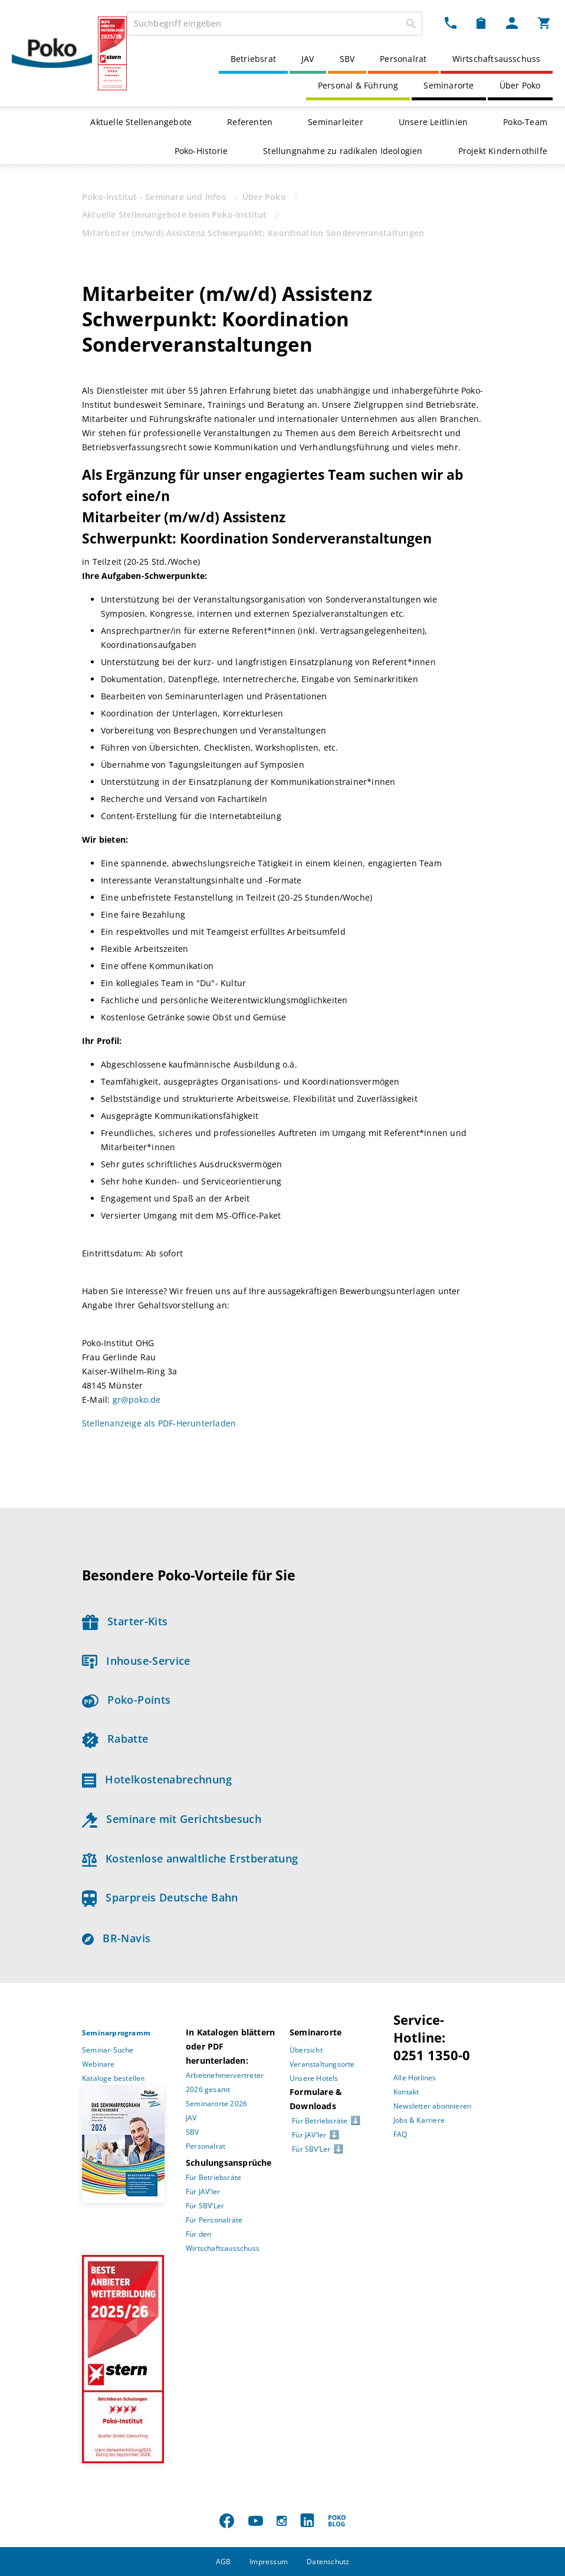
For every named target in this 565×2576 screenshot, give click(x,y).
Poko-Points (126, 1700)
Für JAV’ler (203, 2192)
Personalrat (403, 58)
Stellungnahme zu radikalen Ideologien (342, 150)
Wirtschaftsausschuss (496, 58)
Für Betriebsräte (213, 2177)
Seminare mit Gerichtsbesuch (171, 1819)
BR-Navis (116, 1938)
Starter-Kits (124, 1621)
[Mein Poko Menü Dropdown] (511, 22)
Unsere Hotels (314, 2078)
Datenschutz (328, 2562)
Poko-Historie (201, 150)
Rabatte (115, 1738)
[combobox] (274, 23)
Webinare (98, 2064)
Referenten (249, 121)
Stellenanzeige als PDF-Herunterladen (159, 1423)
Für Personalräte (214, 2220)
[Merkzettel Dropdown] (481, 22)
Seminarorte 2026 (216, 2104)
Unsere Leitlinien (433, 121)
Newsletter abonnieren (432, 2106)
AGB (223, 2562)
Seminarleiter (335, 121)
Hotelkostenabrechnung (157, 1779)
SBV (347, 58)
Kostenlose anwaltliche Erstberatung (190, 1858)
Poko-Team (525, 121)
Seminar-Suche (108, 2050)
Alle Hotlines (414, 2078)
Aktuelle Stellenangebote (141, 121)
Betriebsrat (253, 58)
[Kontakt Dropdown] (450, 22)
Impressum (268, 2562)
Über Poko (520, 85)
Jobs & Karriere (419, 2120)
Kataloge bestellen (113, 2078)
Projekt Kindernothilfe (502, 150)
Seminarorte (448, 85)
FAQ (400, 2134)
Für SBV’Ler (205, 2206)
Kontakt (406, 2092)
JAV (307, 58)
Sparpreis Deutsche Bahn (160, 1897)
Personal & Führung (358, 85)
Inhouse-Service (136, 1661)
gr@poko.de (137, 1399)
